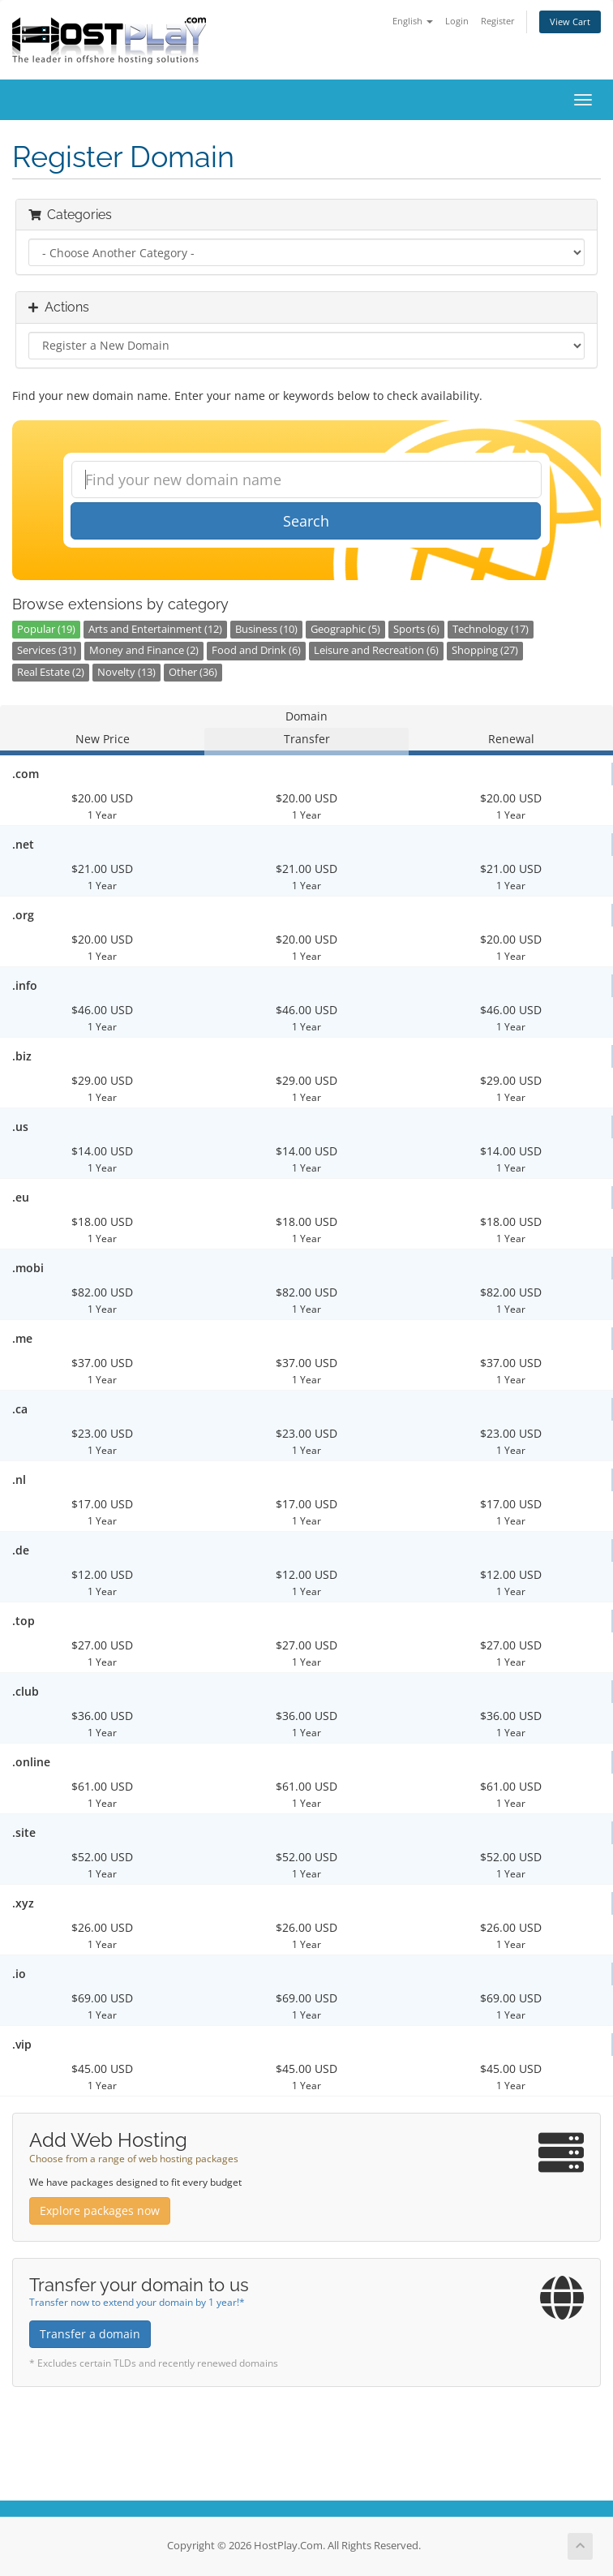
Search (306, 521)
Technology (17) (490, 629)
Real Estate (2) (50, 672)
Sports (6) (416, 629)
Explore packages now (100, 2210)
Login (457, 21)
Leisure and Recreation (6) (376, 650)
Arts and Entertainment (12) (155, 629)
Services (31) (46, 650)
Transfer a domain (90, 2334)
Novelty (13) (126, 672)
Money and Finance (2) (144, 650)
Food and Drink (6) (256, 650)
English (412, 21)
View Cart (570, 21)
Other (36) (193, 672)
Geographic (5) (345, 629)
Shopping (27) (485, 650)
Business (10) (266, 629)
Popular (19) (46, 629)
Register (498, 21)
